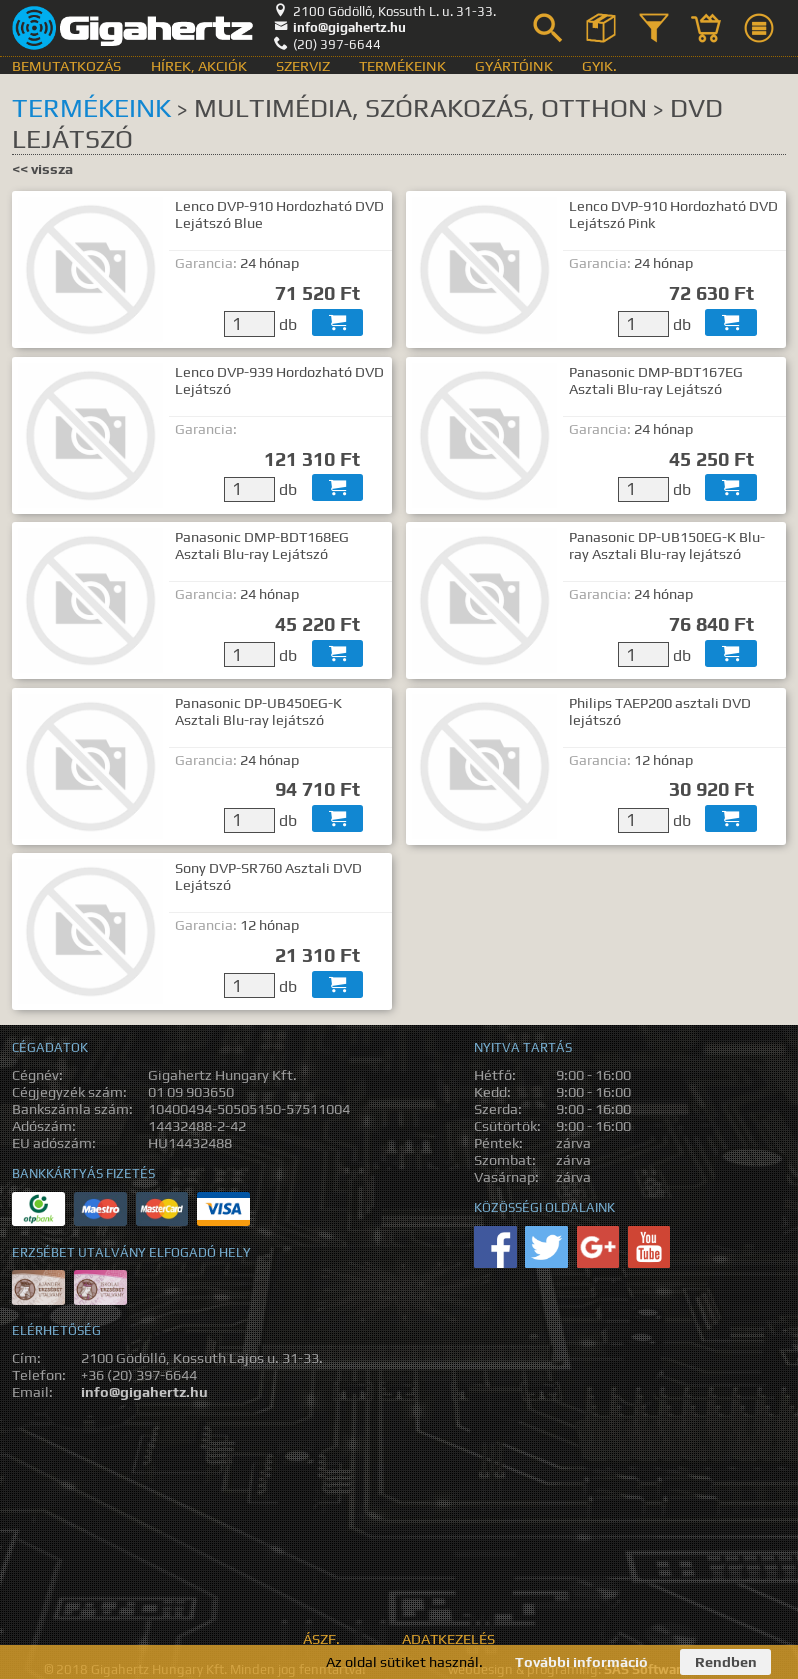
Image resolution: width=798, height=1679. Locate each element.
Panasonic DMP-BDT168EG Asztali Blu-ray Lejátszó (262, 545)
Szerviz (303, 65)
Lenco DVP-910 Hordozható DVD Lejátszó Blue (279, 214)
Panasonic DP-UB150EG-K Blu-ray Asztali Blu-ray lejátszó (667, 545)
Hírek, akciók (199, 65)
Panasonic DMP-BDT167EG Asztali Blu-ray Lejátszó (656, 380)
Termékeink (402, 65)
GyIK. (599, 65)
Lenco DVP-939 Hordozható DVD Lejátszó (279, 380)
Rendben (726, 1661)
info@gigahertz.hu (340, 27)
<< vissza (42, 168)
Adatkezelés (448, 1638)
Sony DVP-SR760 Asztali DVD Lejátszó (268, 876)
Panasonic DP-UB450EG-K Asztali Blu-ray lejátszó (258, 711)
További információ (581, 1661)
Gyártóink (514, 65)
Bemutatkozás (66, 65)
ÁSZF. (321, 1638)
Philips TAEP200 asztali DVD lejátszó (660, 711)
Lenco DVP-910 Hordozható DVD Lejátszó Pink (673, 214)
